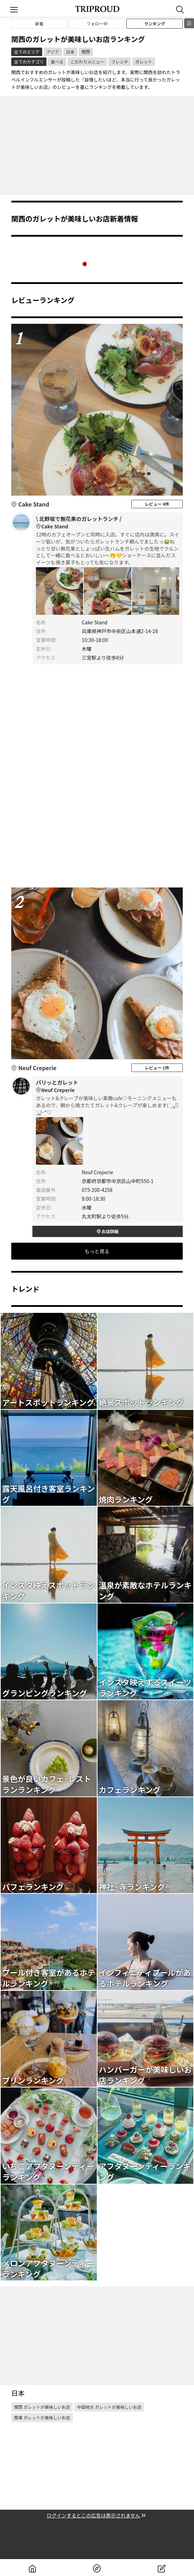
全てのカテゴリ (29, 62)
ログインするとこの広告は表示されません (97, 2515)
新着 (39, 23)
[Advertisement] (97, 145)
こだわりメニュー (87, 62)
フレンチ (119, 62)
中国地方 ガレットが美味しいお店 (109, 2407)
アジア (52, 52)
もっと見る (97, 1251)
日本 (70, 52)
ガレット (143, 62)
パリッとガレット (107, 1086)
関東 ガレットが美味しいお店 (42, 2417)
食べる (57, 62)
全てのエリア (26, 52)
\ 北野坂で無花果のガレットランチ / (107, 522)
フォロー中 (96, 23)
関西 (86, 52)
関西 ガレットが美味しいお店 (42, 2407)
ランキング (154, 23)
